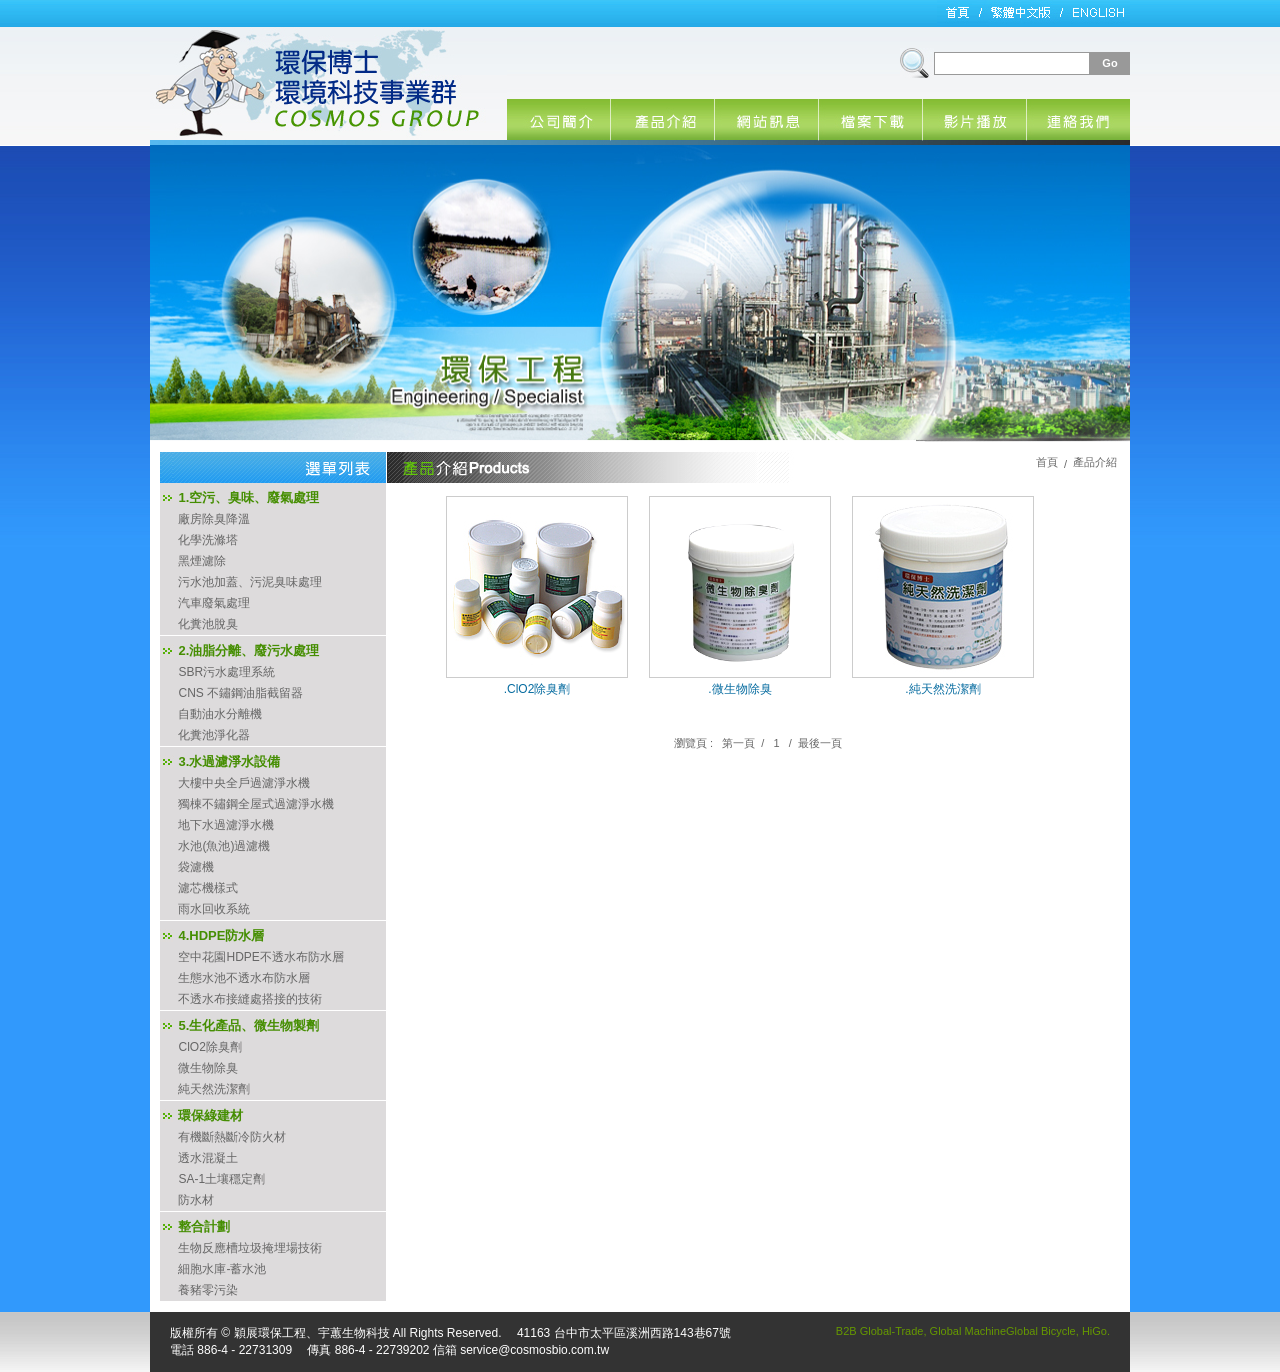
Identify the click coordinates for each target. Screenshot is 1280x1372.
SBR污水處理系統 (226, 672)
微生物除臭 (208, 1068)
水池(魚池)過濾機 (224, 846)
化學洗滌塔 (208, 540)
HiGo (1094, 1331)
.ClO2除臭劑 (537, 689)
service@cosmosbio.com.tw (534, 1350)
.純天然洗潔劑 (942, 689)
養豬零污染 (208, 1290)
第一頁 (738, 743)
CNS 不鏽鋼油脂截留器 (240, 693)
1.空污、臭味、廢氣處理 (248, 497)
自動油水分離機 (220, 714)
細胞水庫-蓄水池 (222, 1269)
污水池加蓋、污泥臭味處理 (250, 582)
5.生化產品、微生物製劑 (248, 1025)
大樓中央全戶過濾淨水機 (244, 783)
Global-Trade (892, 1331)
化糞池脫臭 (208, 624)
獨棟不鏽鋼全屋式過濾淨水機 (256, 804)
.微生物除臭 (739, 689)
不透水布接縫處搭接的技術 (250, 999)
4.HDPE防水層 (221, 935)
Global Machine (968, 1331)
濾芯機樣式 (208, 888)
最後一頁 (820, 743)
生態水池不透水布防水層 (244, 978)
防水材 (196, 1200)
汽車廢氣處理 (214, 603)
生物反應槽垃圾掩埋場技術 (250, 1248)
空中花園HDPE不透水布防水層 (260, 957)
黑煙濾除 (202, 561)
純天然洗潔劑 (214, 1089)
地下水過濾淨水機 (226, 825)
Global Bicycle (1041, 1331)
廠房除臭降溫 (214, 519)
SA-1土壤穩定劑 (221, 1179)
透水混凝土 (208, 1158)
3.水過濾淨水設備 (229, 761)
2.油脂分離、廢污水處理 (248, 650)
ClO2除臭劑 (209, 1047)
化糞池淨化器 (214, 735)
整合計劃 (204, 1226)
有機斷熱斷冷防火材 (232, 1137)
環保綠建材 (210, 1115)
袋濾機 (196, 867)
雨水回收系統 (214, 909)
